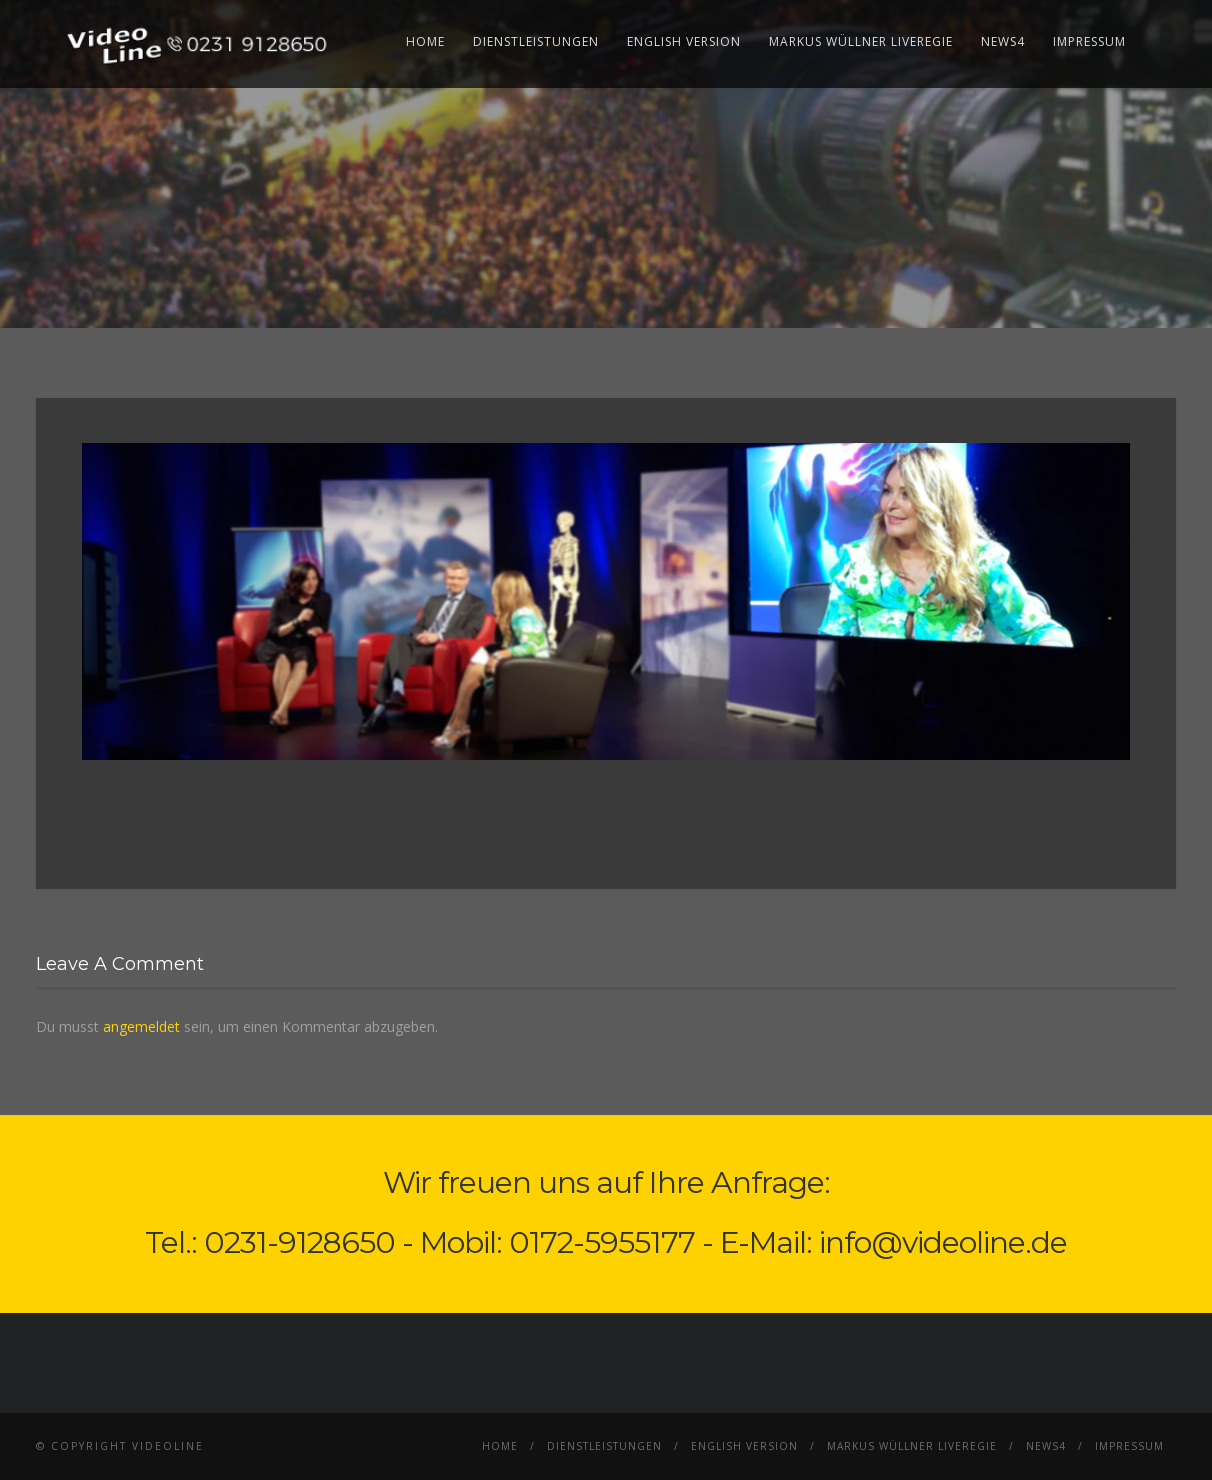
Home (425, 41)
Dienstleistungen (536, 41)
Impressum (1089, 41)
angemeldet (141, 1026)
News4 (1003, 41)
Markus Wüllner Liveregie (861, 41)
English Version (684, 41)
